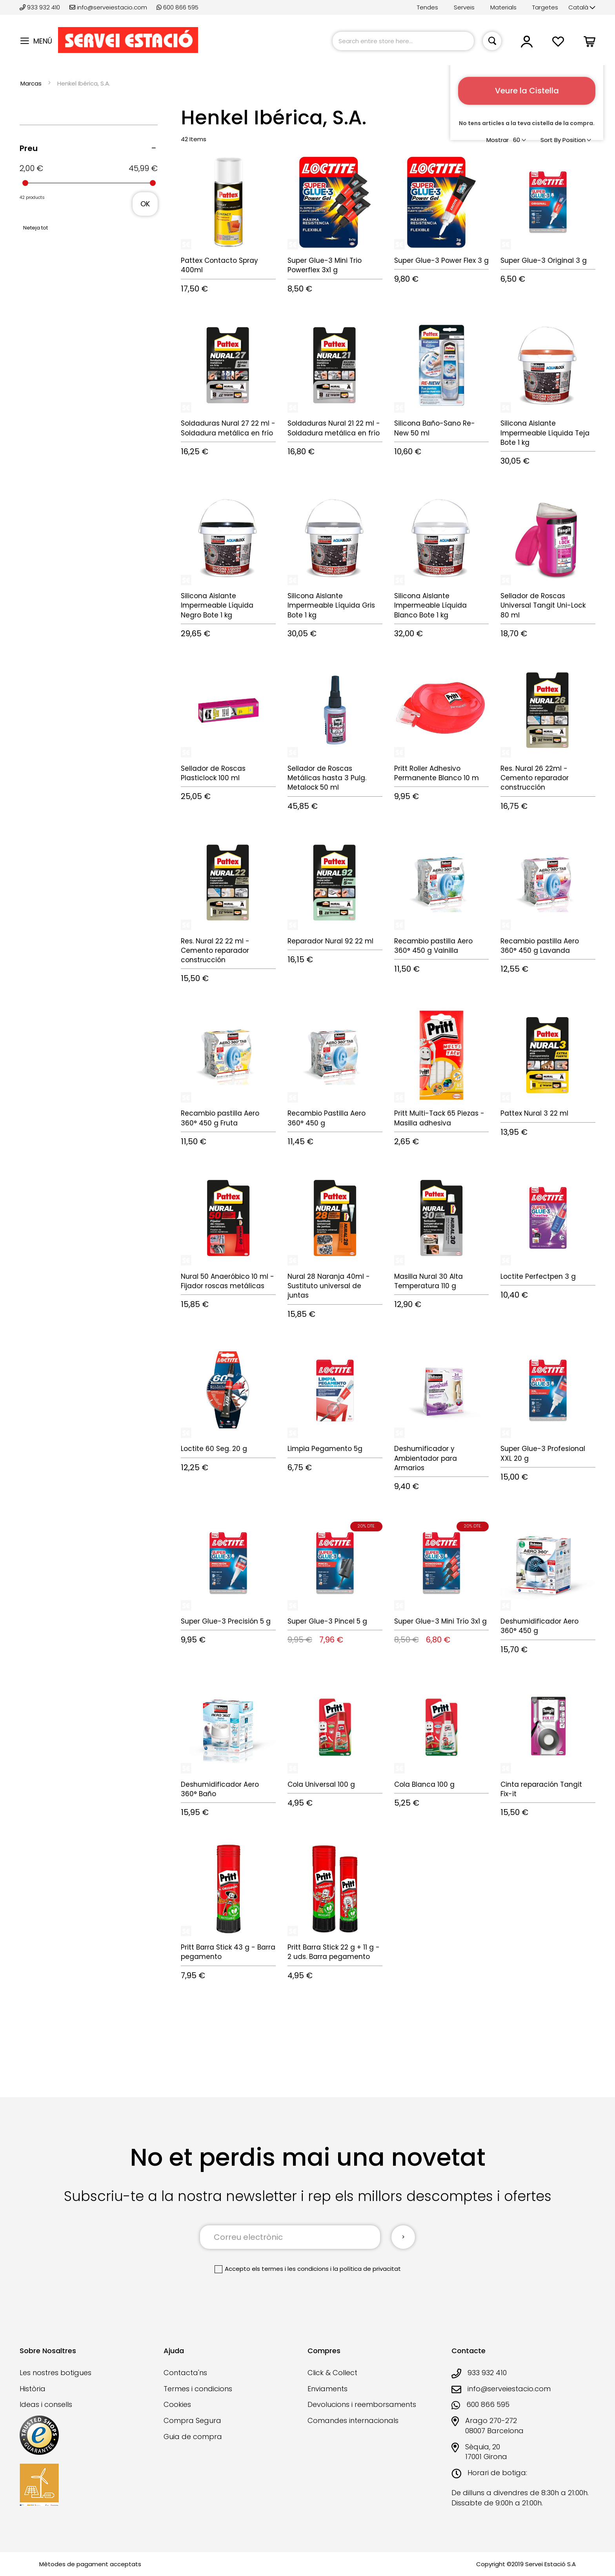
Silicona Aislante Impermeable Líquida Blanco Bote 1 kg (430, 605)
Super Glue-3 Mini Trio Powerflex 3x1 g (324, 265)
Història (32, 2388)
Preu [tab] (29, 148)
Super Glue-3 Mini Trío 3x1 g (440, 1621)
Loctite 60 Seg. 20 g (214, 1448)
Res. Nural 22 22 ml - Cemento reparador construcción (215, 950)
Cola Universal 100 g (321, 1784)
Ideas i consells (46, 2404)
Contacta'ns (185, 2372)
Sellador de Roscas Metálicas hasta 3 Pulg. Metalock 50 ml (326, 778)
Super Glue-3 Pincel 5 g (327, 1621)
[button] (581, 7)
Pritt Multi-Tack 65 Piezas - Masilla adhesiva (439, 1118)
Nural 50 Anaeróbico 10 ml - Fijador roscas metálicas (227, 1281)
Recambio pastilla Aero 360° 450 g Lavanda (539, 945)
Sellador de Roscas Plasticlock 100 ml (213, 773)
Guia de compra (193, 2436)
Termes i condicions (198, 2388)
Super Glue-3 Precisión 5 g (226, 1621)
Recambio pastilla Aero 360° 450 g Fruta (220, 1118)
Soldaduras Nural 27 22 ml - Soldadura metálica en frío (228, 428)
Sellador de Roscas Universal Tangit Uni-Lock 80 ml (543, 605)
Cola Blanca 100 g (424, 1784)
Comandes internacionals (353, 2420)
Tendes (427, 7)
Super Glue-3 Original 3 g (543, 260)
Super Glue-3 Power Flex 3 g (441, 260)
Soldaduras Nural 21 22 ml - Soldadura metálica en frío (333, 428)
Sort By (550, 140)
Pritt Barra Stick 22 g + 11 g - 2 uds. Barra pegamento (333, 1951)
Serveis (464, 7)
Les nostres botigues (55, 2372)
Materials (503, 7)
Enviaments (328, 2388)
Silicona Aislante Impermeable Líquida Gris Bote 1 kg (331, 605)
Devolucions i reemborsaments (362, 2404)
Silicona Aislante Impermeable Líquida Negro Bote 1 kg (217, 605)
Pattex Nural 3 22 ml (534, 1113)
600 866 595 (177, 7)
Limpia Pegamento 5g (324, 1448)
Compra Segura (192, 2420)
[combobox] (403, 41)
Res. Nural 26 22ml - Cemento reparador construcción (534, 778)
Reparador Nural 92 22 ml (330, 941)
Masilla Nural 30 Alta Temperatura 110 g (428, 1281)
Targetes (545, 7)
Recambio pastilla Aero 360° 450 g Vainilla (433, 945)
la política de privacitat (367, 2269)
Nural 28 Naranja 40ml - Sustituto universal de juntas (328, 1286)
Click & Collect (332, 2372)
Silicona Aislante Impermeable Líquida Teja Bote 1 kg (545, 433)
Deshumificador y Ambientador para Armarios (425, 1458)
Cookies (177, 2404)
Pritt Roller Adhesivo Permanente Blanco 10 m (436, 773)
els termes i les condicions (290, 2269)
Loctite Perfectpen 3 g (538, 1276)
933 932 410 (41, 7)
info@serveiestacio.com (108, 7)
